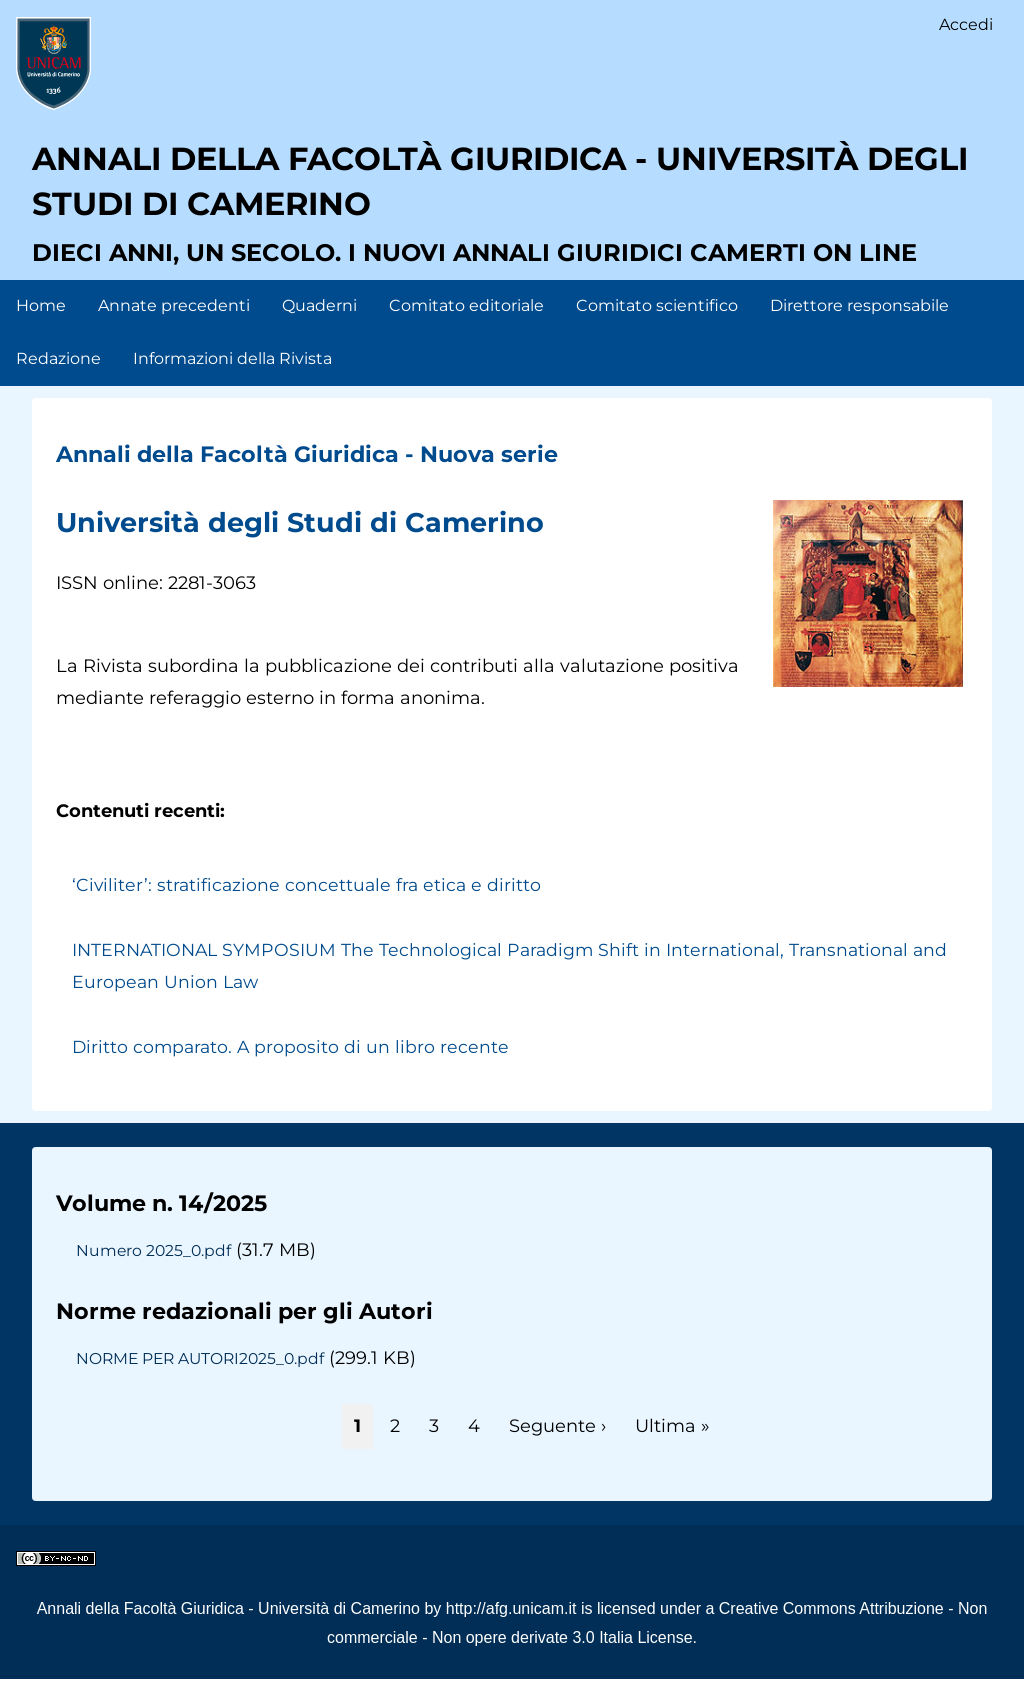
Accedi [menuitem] (965, 25)
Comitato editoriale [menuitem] (466, 324)
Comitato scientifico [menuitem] (657, 324)
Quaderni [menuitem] (319, 324)
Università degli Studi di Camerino (325, 540)
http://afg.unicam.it (511, 1627)
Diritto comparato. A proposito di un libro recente (293, 1066)
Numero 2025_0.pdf (155, 1269)
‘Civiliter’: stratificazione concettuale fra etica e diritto (309, 904)
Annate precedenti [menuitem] (174, 324)
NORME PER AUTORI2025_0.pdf (206, 1377)
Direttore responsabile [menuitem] (859, 324)
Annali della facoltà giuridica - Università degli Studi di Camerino (503, 195)
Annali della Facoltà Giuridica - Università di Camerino (228, 1627)
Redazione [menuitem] (58, 377)
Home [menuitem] (41, 324)
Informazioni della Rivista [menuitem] (232, 377)
